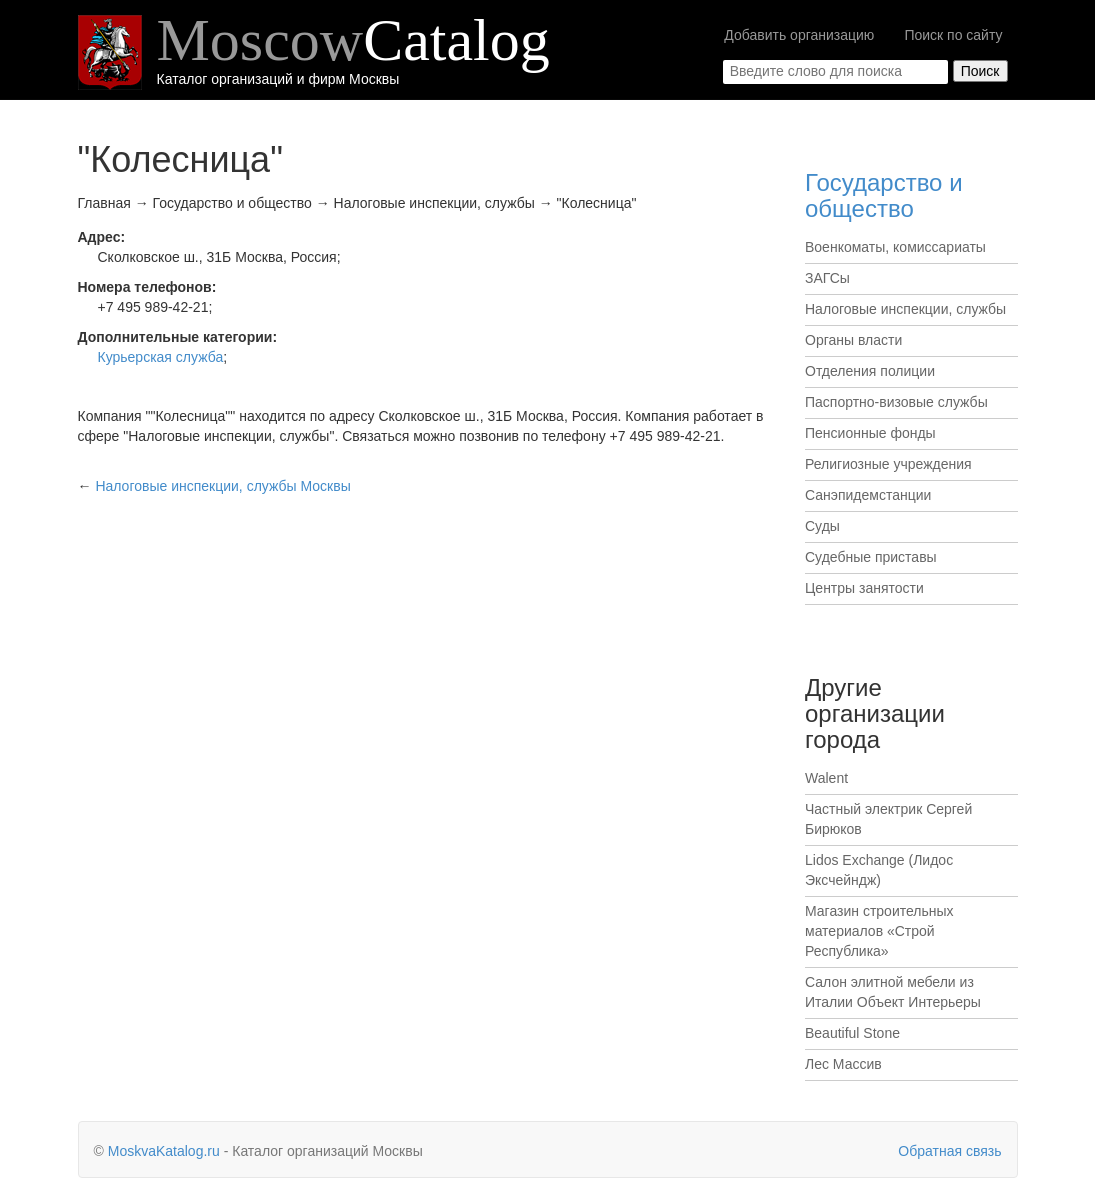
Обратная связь (949, 1151)
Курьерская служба (161, 357)
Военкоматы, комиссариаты (895, 247)
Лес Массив (843, 1064)
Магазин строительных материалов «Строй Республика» (879, 931)
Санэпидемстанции (868, 495)
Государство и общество (884, 195)
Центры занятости (864, 588)
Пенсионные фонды (870, 433)
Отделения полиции (870, 371)
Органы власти (853, 340)
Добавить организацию (799, 35)
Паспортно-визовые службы (896, 402)
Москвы (222, 486)
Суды (822, 526)
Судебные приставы (871, 557)
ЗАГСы (827, 278)
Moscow (353, 40)
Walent (826, 778)
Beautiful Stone (852, 1033)
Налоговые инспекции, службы (905, 309)
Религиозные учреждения (888, 464)
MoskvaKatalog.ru (164, 1151)
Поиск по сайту (953, 35)
